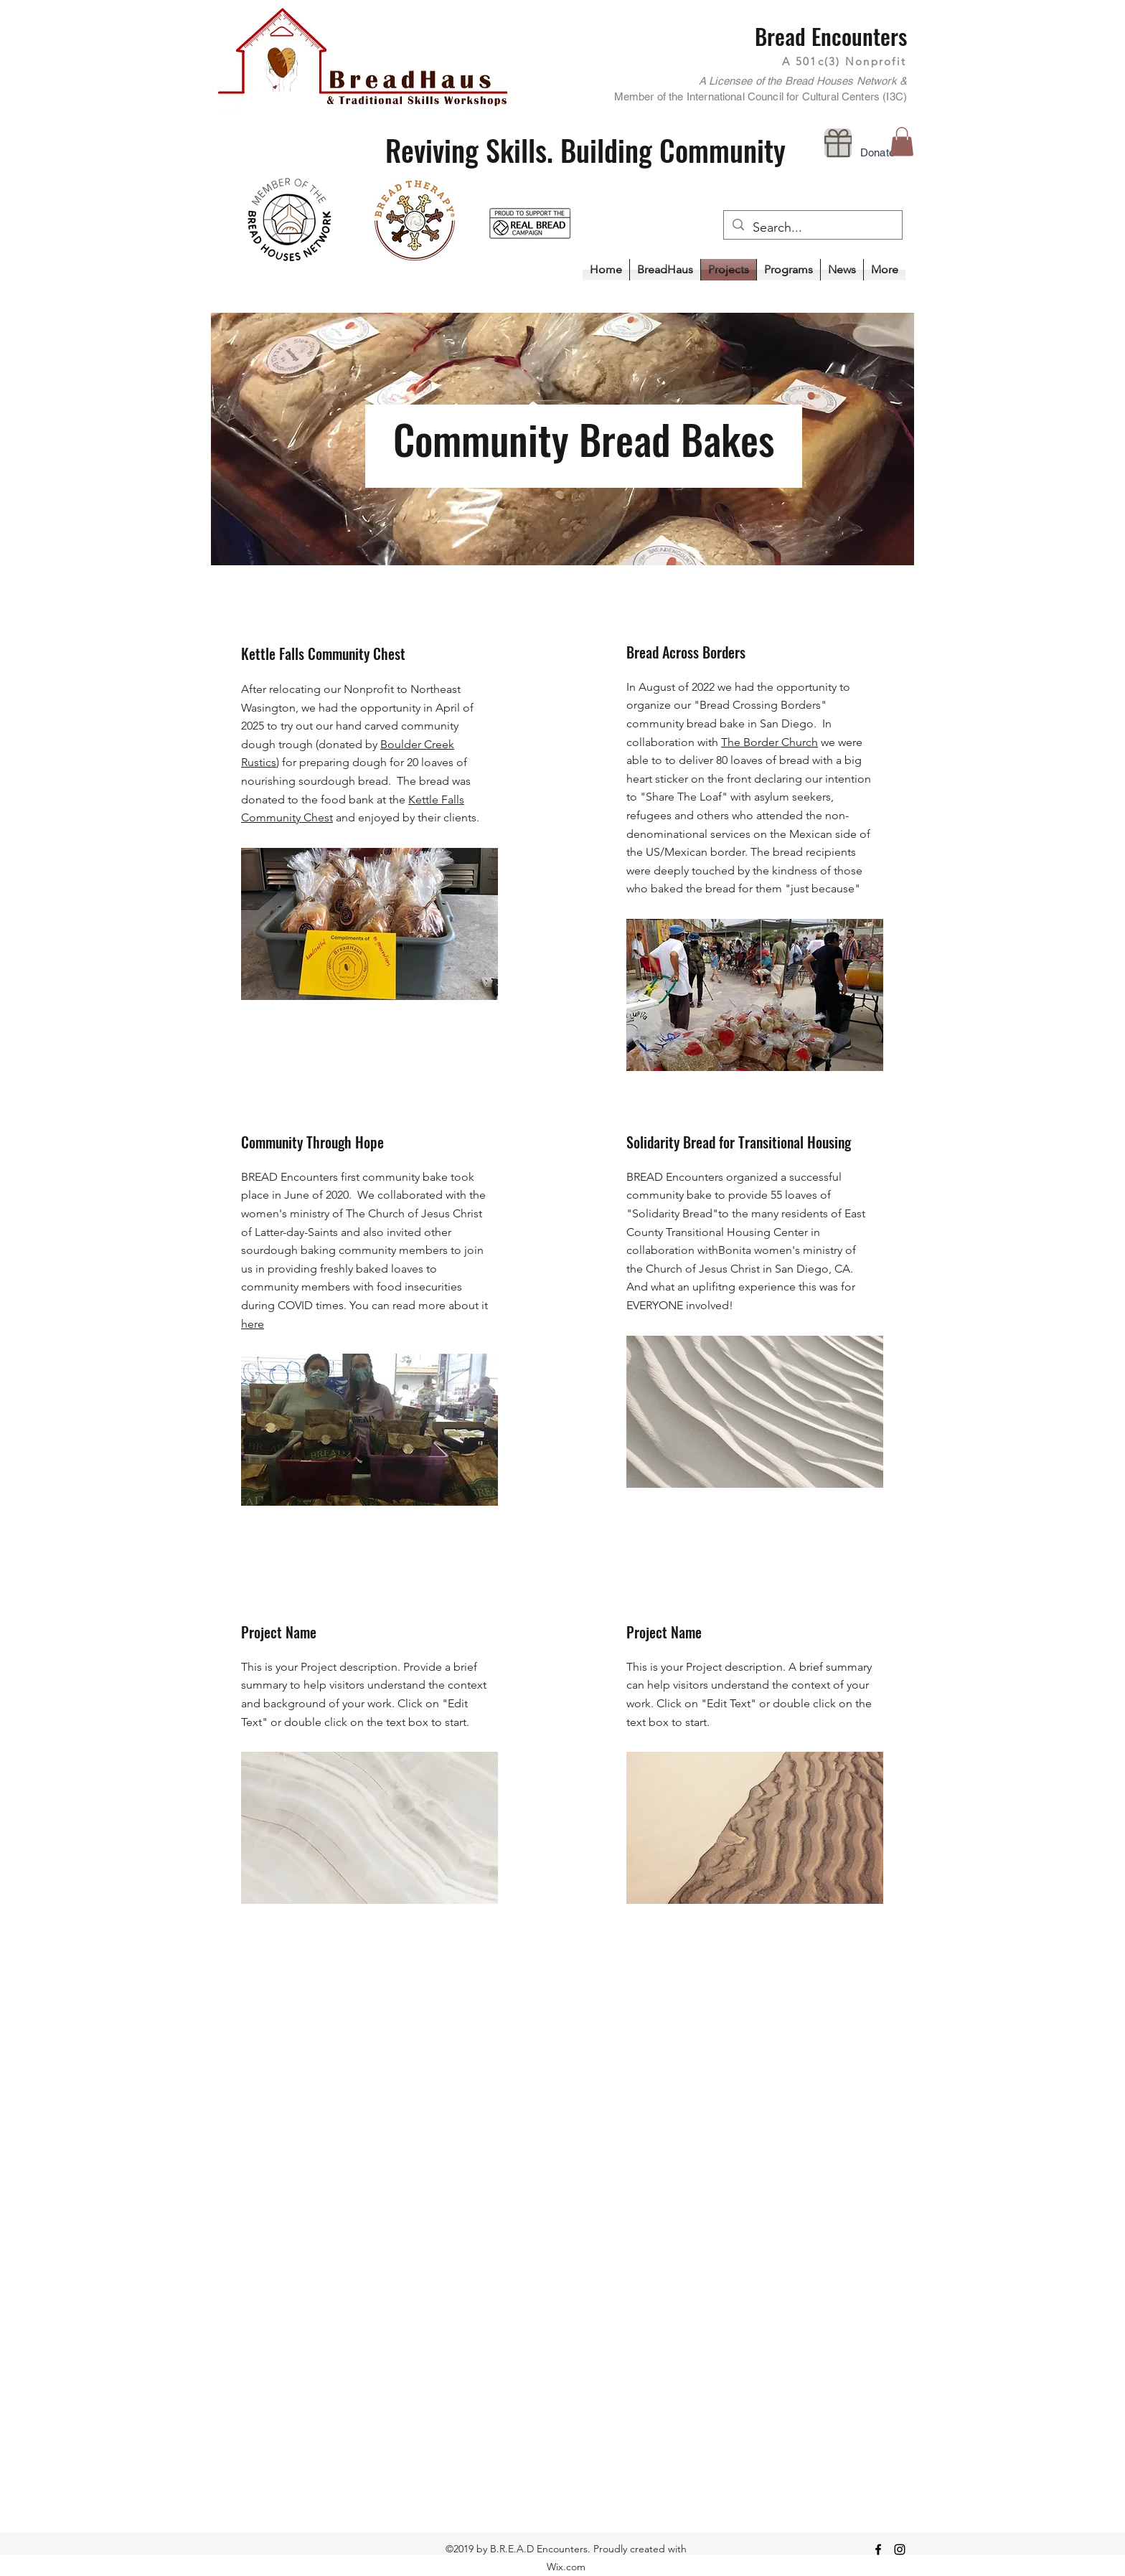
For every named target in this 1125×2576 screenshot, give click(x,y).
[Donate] (838, 143)
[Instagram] (900, 2549)
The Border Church (769, 742)
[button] (788, 269)
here (252, 1324)
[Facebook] (878, 2549)
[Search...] (812, 228)
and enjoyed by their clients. (406, 817)
